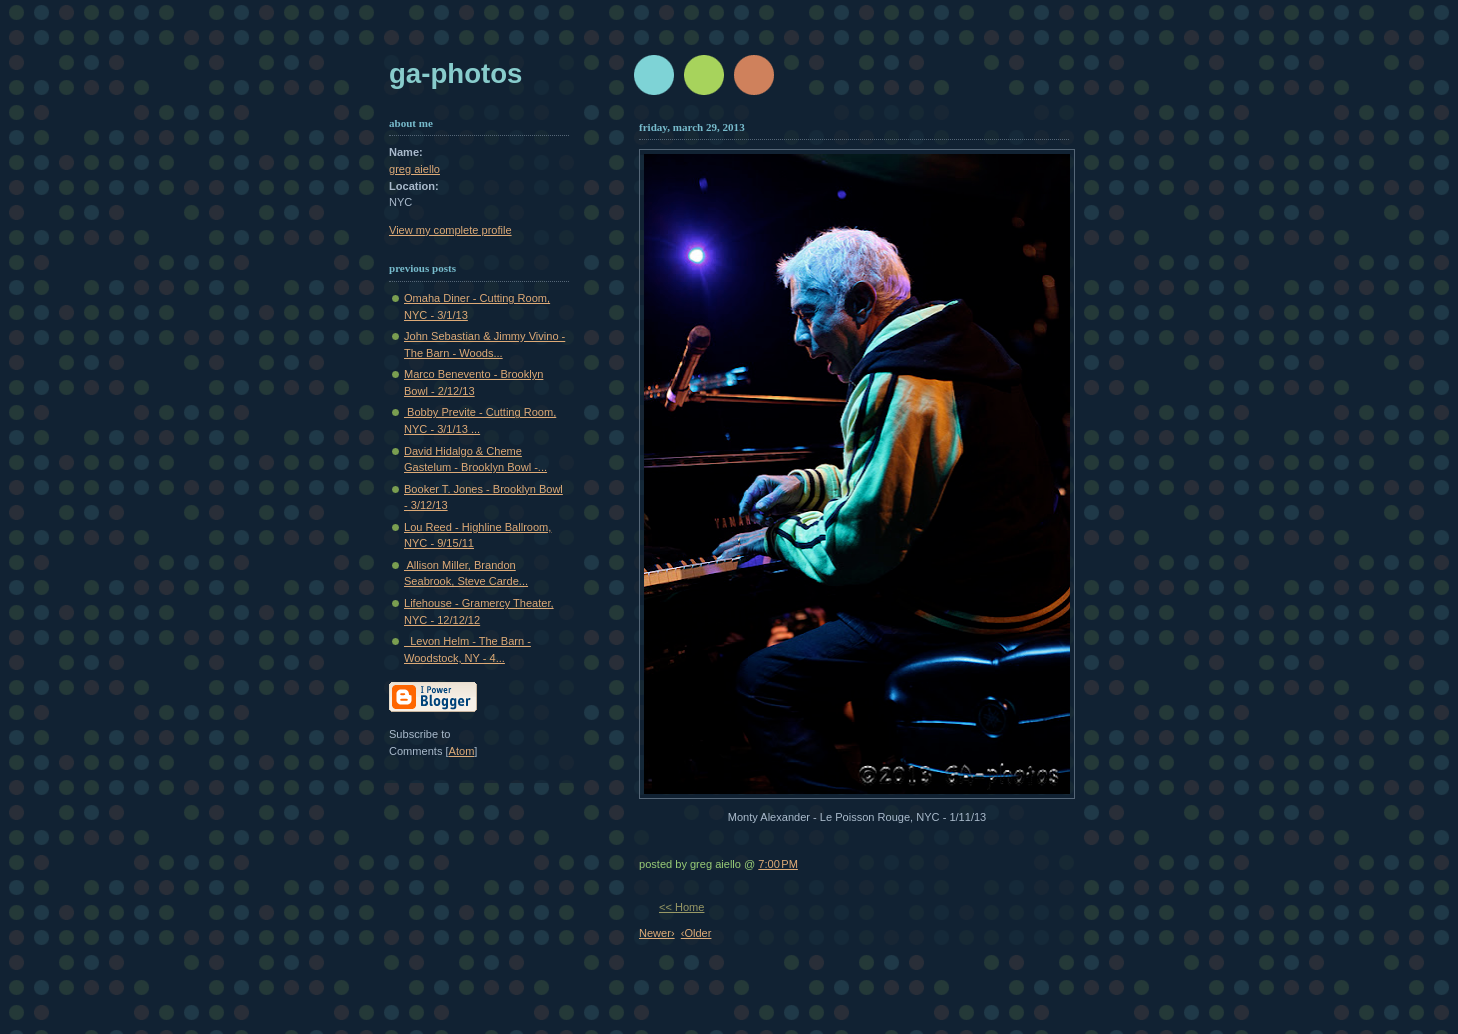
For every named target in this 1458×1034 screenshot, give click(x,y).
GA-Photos (455, 73)
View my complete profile (450, 230)
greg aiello (414, 169)
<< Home (681, 907)
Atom (462, 751)
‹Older (696, 933)
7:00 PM (778, 864)
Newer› (657, 933)
